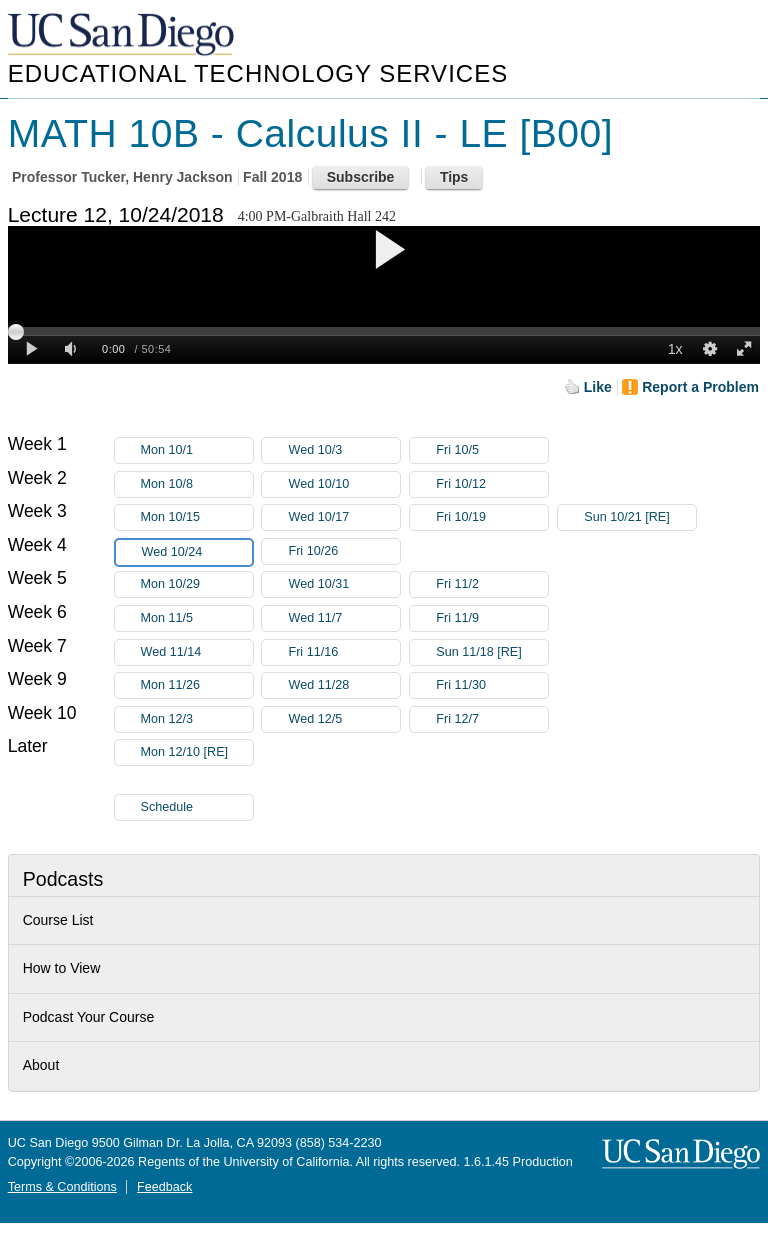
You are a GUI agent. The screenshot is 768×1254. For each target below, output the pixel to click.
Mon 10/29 (197, 584)
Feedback (164, 1187)
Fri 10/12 (492, 484)
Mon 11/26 (197, 685)
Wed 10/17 (344, 517)
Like (598, 387)
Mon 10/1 (197, 450)
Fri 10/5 (492, 450)
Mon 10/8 (197, 484)
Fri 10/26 (344, 551)
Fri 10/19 (492, 517)
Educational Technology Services (258, 73)
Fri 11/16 (344, 652)
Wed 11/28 (344, 685)
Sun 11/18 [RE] (492, 652)
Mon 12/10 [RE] (197, 755)
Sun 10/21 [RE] (640, 517)
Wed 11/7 (344, 618)
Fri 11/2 (492, 584)
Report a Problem (700, 387)
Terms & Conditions (62, 1187)
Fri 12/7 (492, 719)
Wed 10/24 (197, 552)
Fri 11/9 (492, 618)
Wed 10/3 (344, 450)
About (41, 1065)
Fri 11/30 (492, 685)
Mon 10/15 (197, 517)
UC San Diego (123, 35)
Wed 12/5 (344, 719)
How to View (62, 968)
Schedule (167, 807)
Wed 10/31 (344, 584)
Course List (58, 920)
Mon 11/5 (197, 618)
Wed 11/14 (197, 652)
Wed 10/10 (344, 484)
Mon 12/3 (197, 719)
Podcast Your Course (89, 1017)
